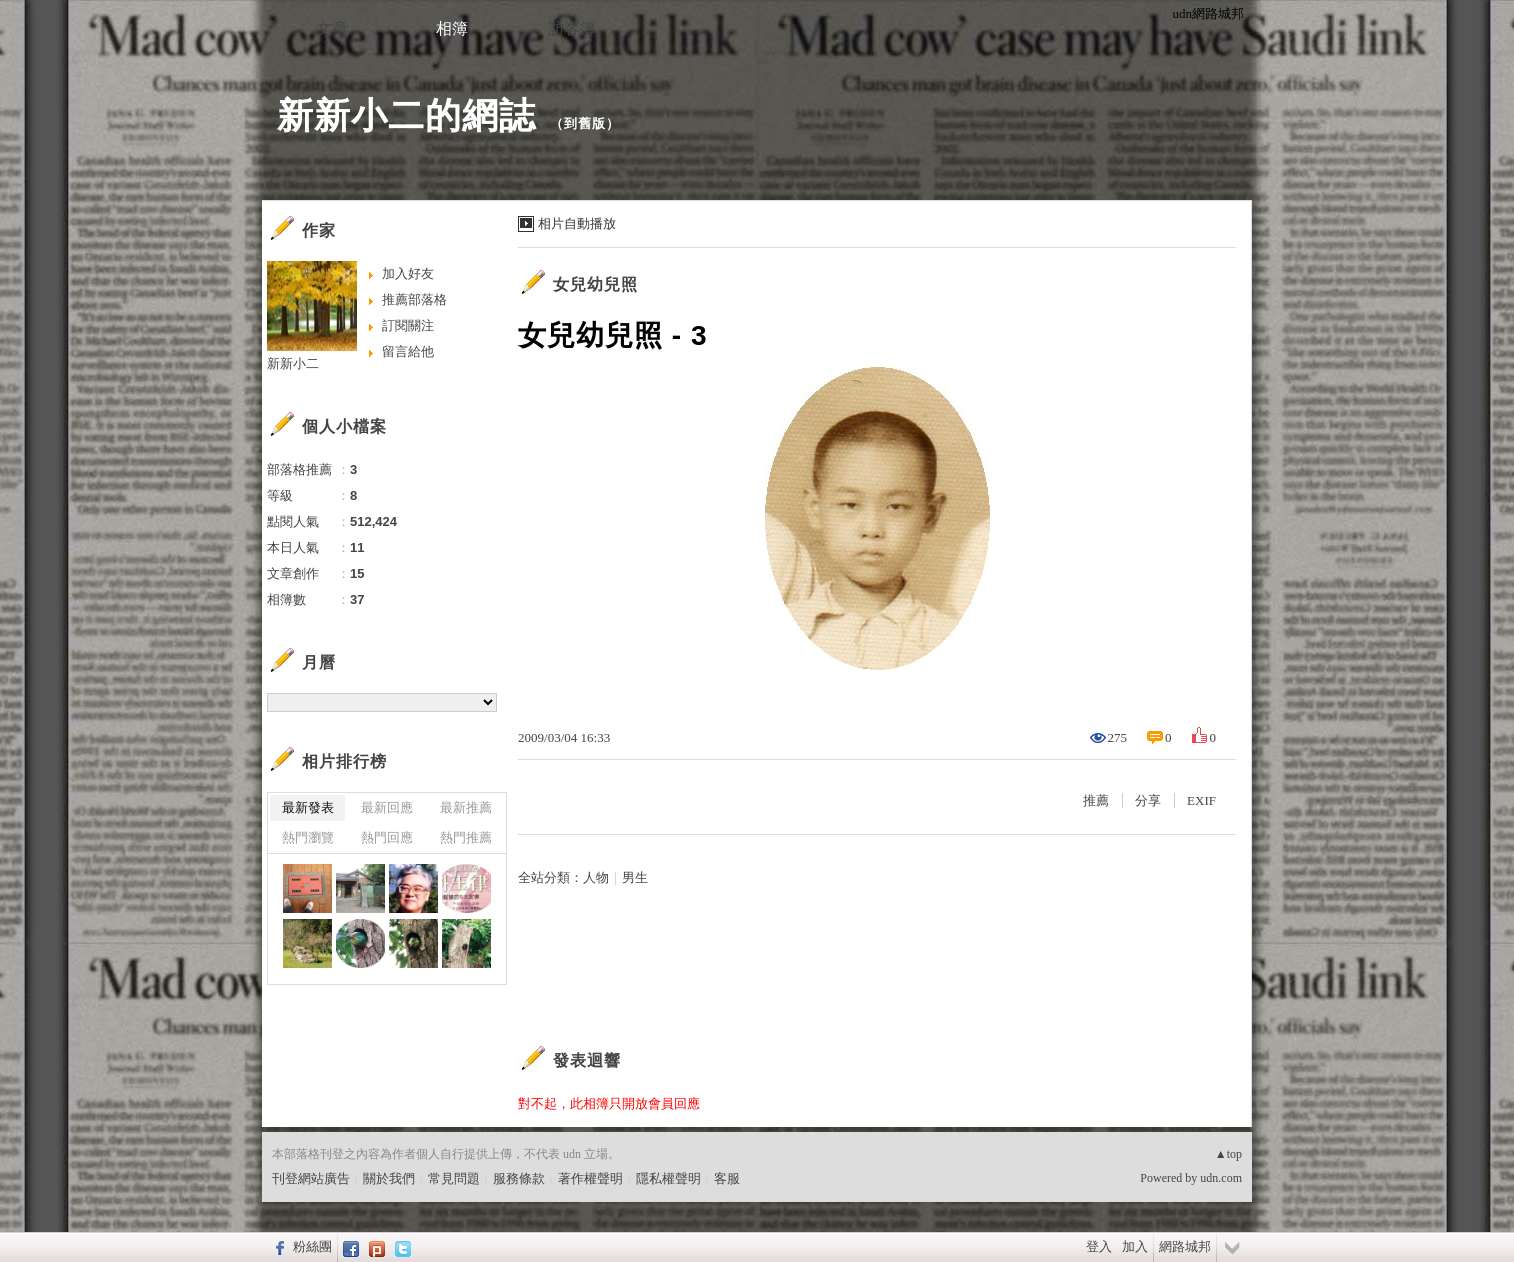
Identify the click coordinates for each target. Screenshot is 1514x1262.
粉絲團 (312, 1246)
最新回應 (387, 807)
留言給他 (408, 351)
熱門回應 (387, 837)
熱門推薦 (466, 837)
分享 (1148, 800)
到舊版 (585, 123)
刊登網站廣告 (311, 1178)
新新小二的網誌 (406, 115)
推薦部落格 (414, 299)
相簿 (452, 28)
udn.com (1221, 1178)
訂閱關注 (408, 325)
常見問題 (454, 1178)
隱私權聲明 (668, 1178)
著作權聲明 (590, 1178)
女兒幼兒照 (595, 284)
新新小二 (293, 363)
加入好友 (408, 273)
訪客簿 (572, 28)
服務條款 (519, 1178)
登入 (1099, 1246)
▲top (1228, 1154)
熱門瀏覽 (308, 837)
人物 (596, 877)
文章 (332, 28)
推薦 (1096, 800)
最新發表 (308, 807)
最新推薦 (466, 807)
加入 (1135, 1246)
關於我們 (389, 1178)
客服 (727, 1178)
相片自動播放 (577, 223)
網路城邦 (1185, 1246)
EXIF (1201, 800)
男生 (635, 877)
